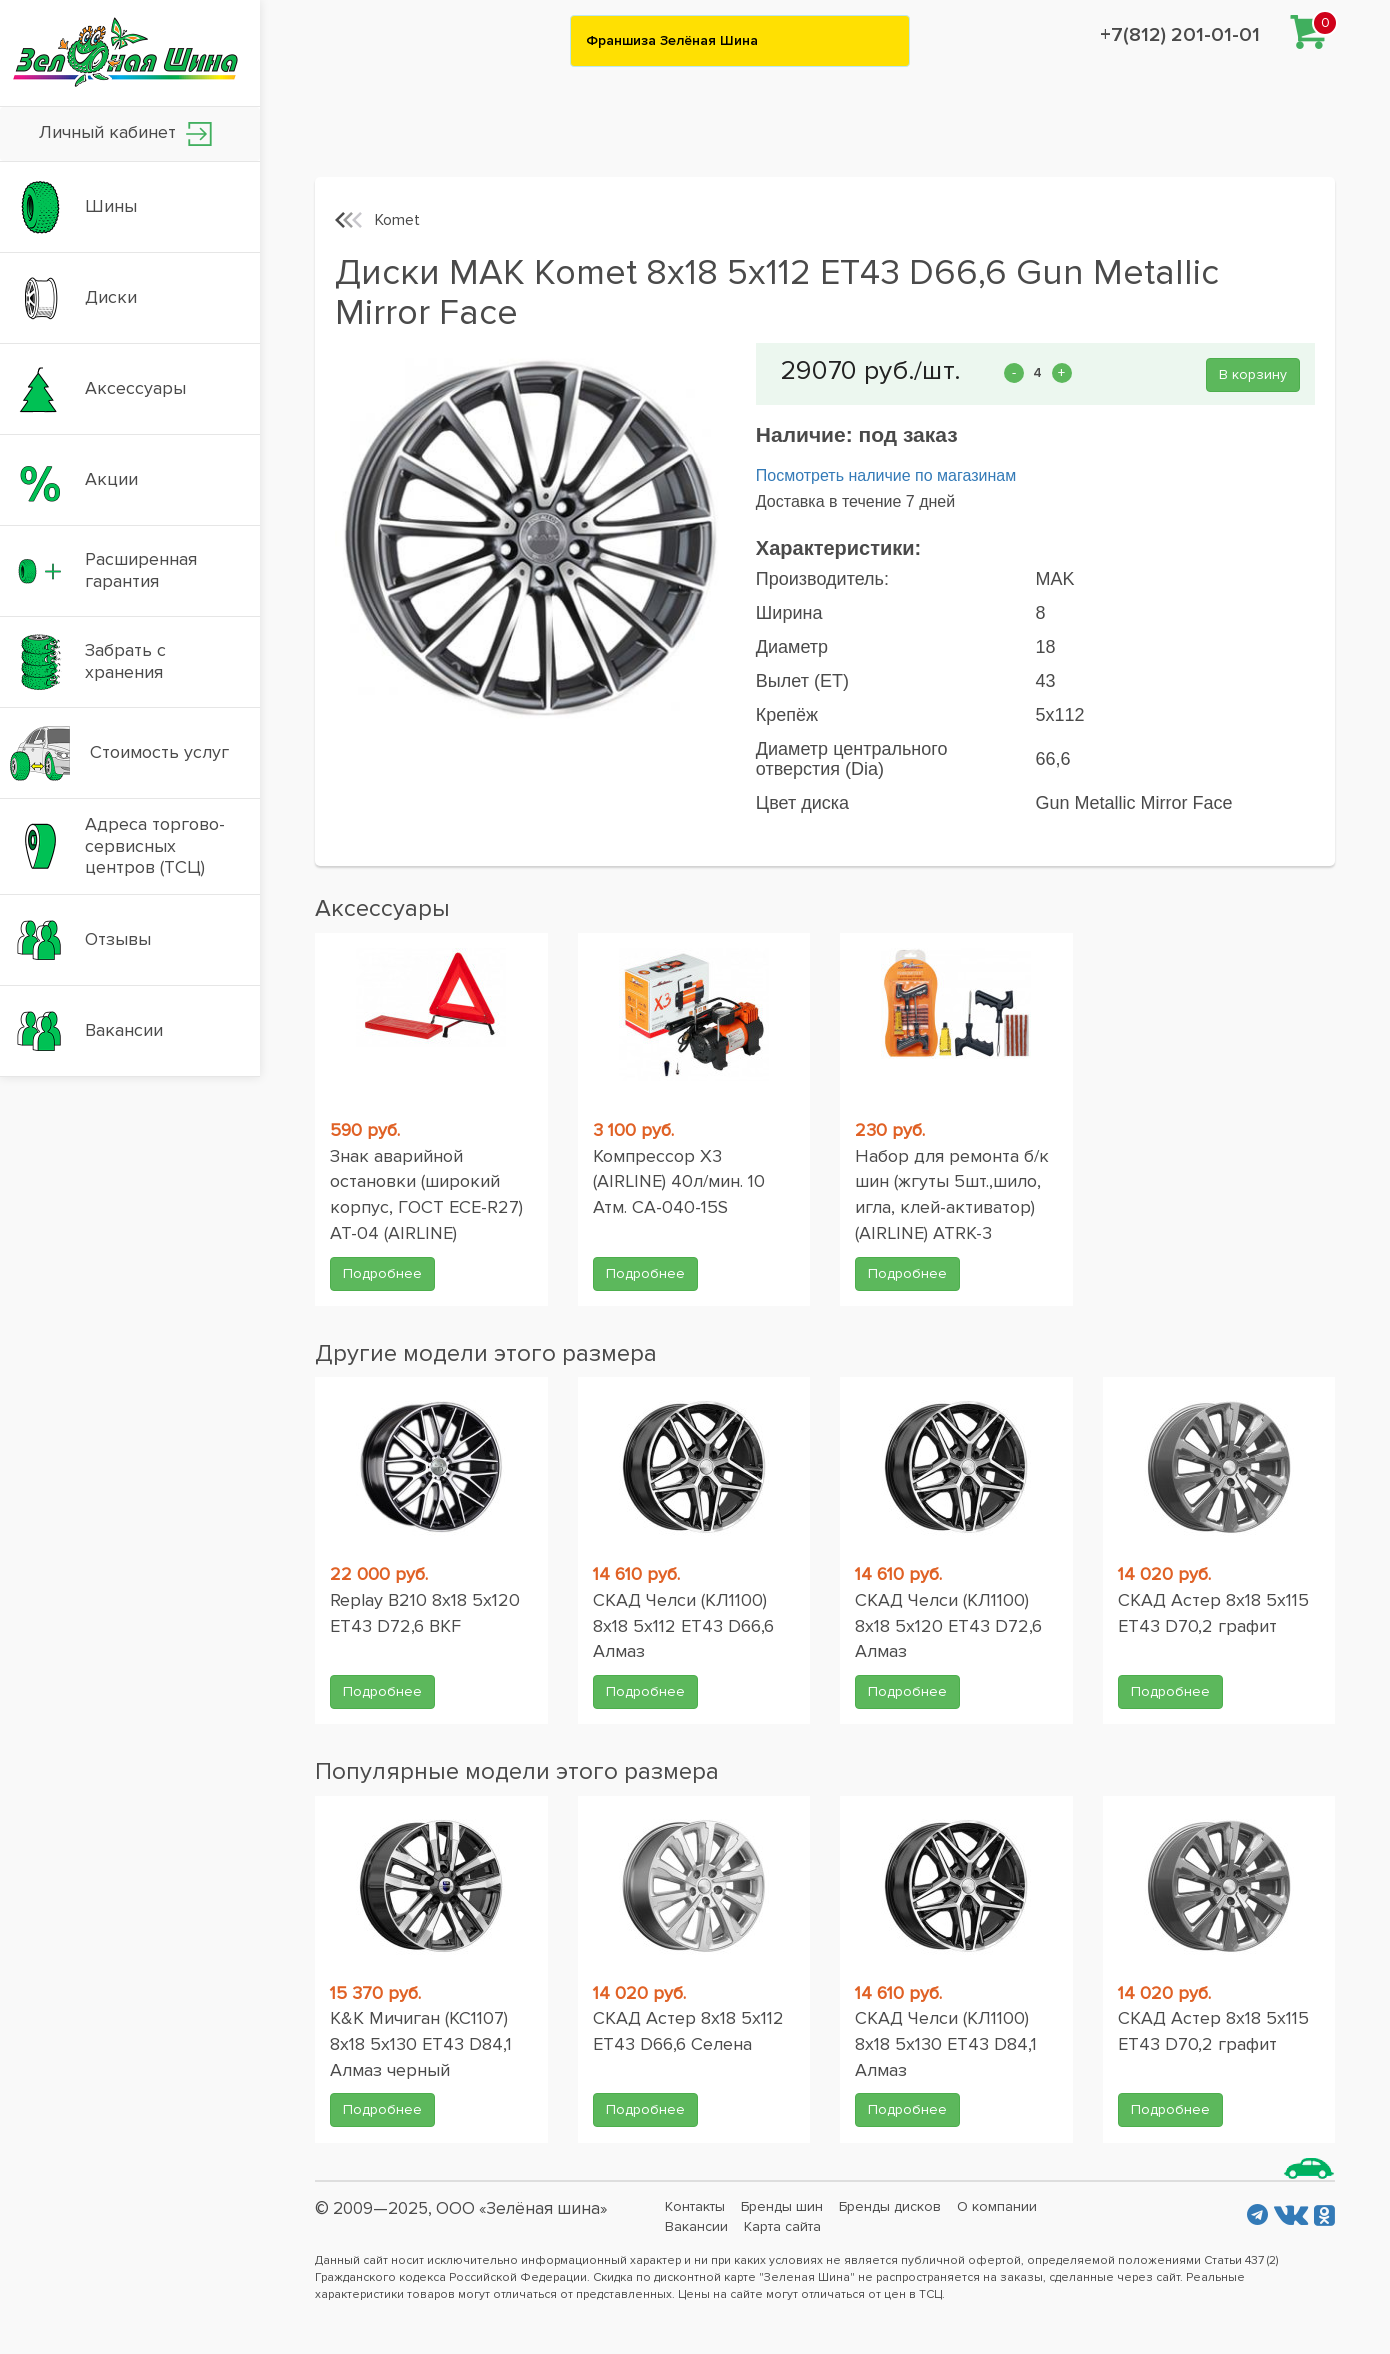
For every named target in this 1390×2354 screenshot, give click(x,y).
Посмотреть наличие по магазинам (886, 475)
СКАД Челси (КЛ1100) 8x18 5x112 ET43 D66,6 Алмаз (683, 1625)
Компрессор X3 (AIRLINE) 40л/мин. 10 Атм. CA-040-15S (679, 1181)
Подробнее (382, 1273)
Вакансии (696, 2226)
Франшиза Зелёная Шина (672, 40)
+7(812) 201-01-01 (1180, 35)
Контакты (695, 2206)
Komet (397, 220)
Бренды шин (782, 2206)
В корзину (1253, 374)
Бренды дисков (890, 2206)
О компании (997, 2206)
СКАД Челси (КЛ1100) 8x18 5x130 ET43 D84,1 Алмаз (946, 2043)
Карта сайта (782, 2226)
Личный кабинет (125, 133)
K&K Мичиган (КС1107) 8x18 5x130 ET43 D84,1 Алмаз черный (421, 2043)
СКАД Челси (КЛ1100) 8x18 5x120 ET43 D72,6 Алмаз (948, 1625)
